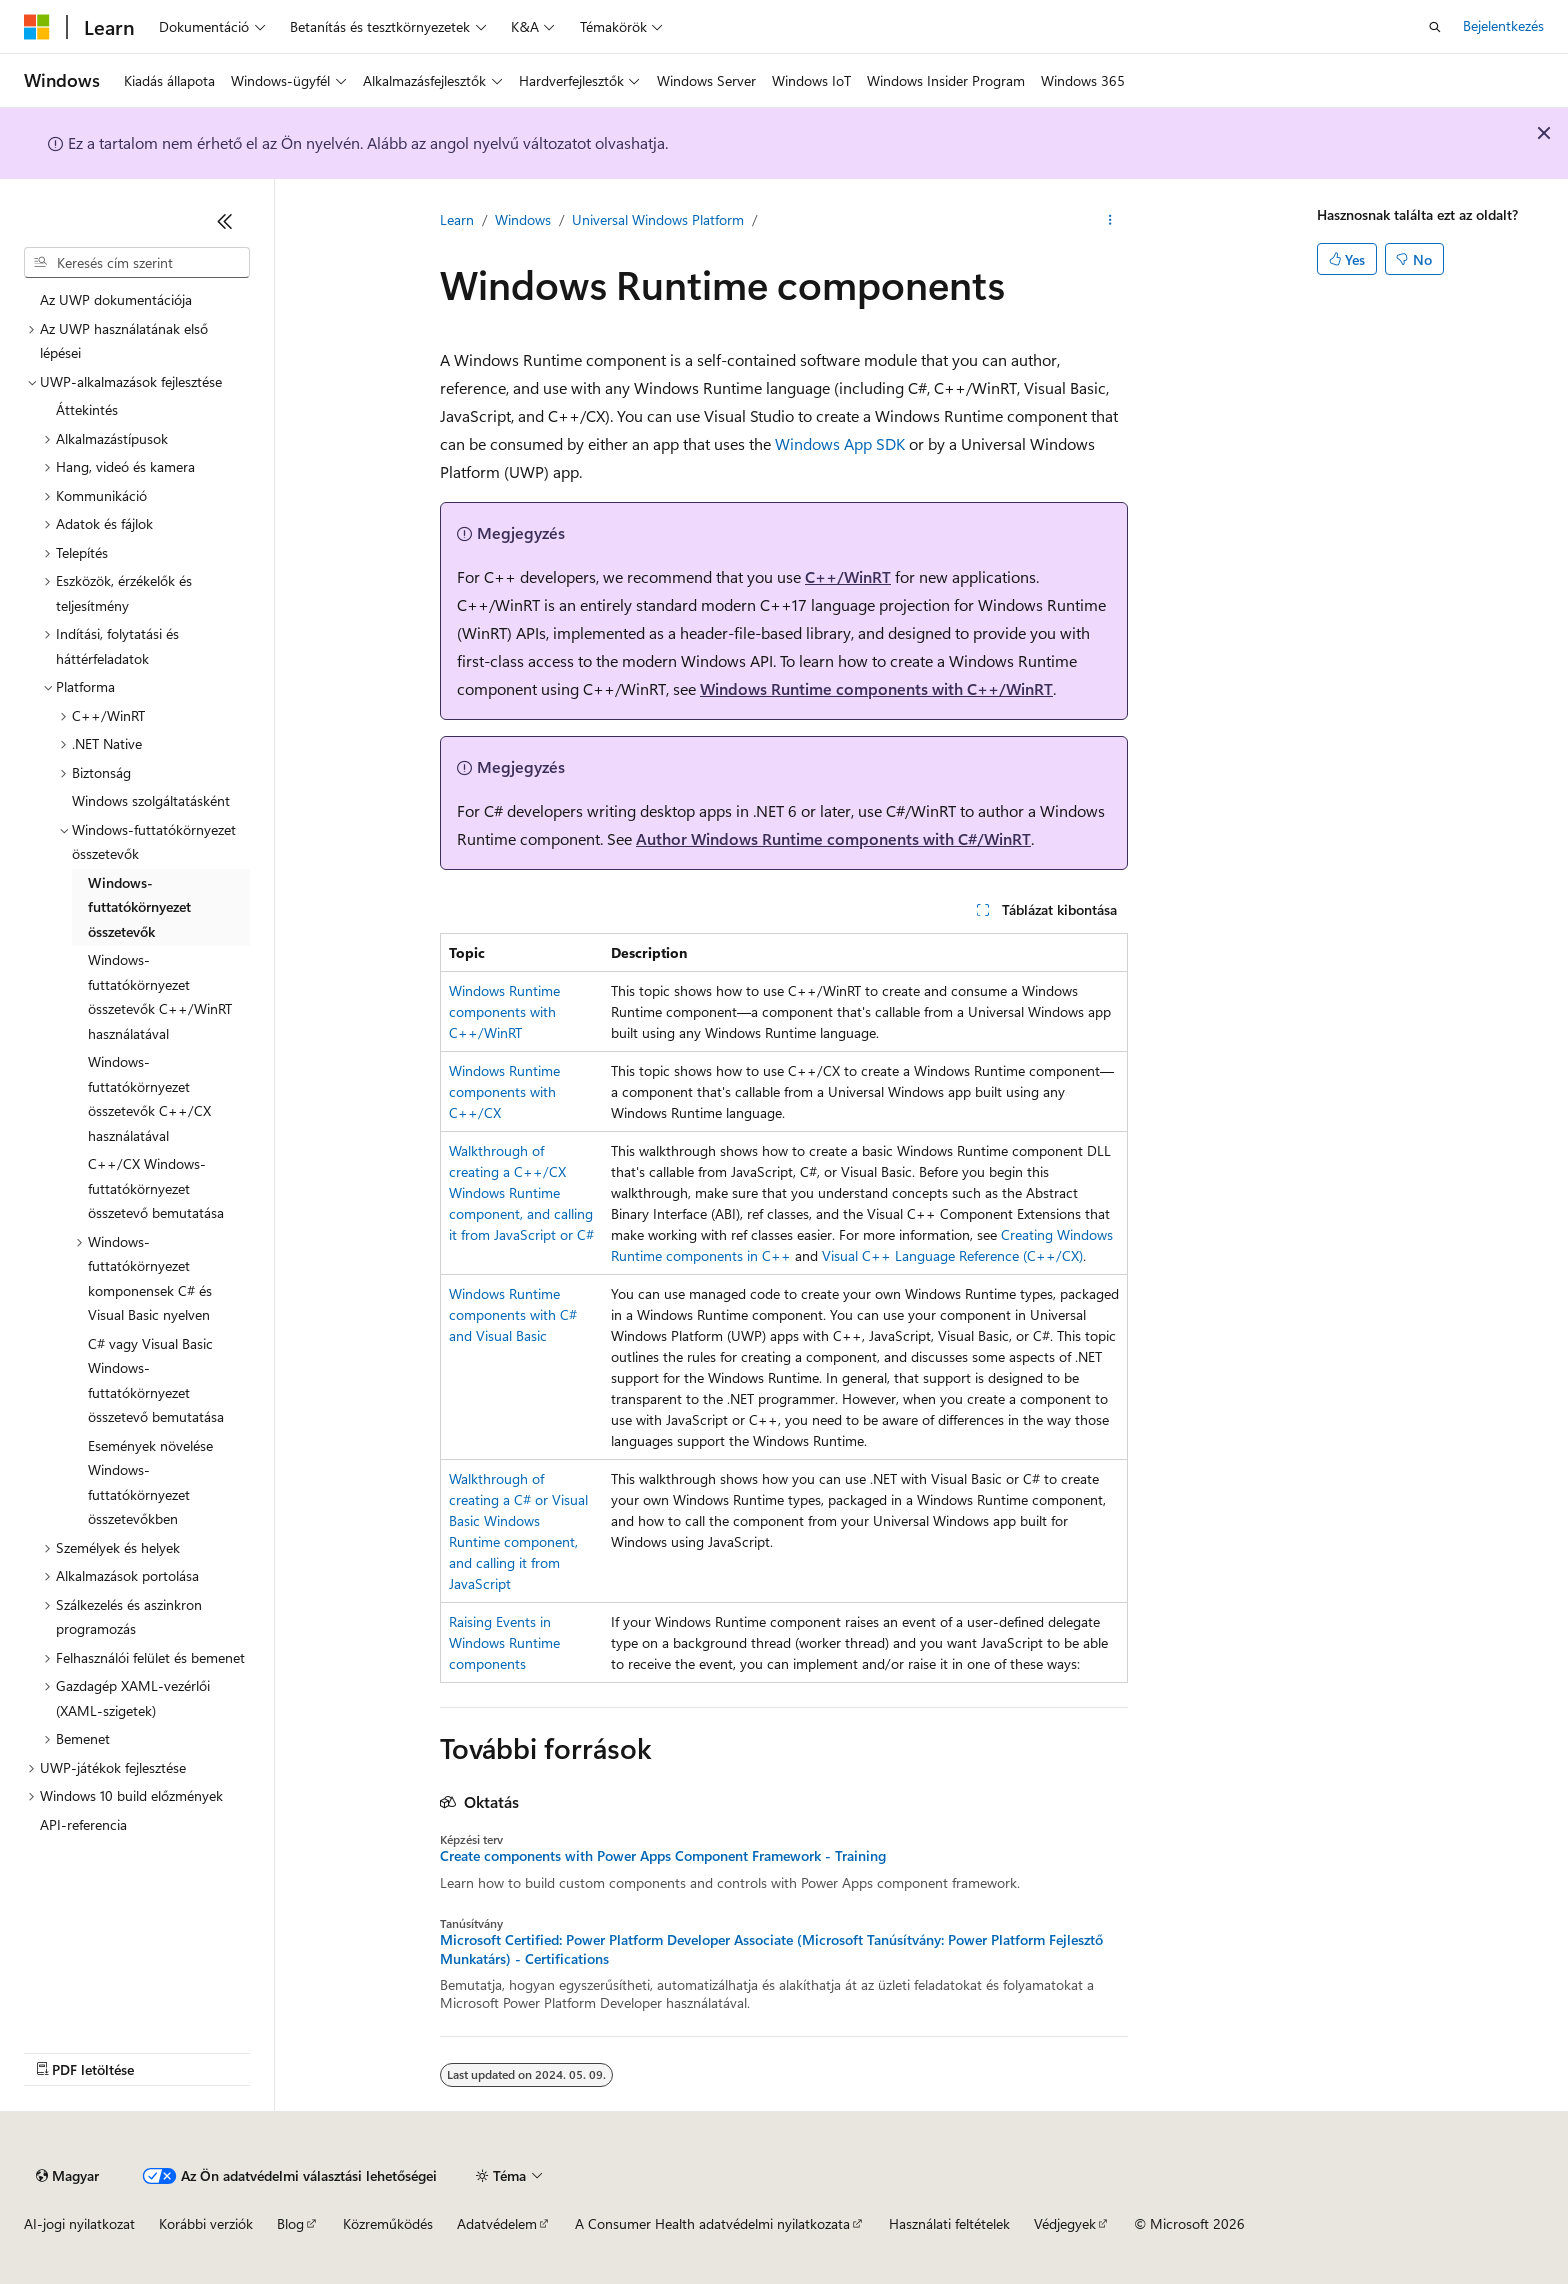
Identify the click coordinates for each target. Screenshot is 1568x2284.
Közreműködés (388, 2223)
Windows (523, 219)
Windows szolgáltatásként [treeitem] (151, 800)
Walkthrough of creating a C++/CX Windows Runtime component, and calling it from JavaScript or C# (521, 1192)
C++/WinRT (848, 576)
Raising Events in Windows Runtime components (504, 1642)
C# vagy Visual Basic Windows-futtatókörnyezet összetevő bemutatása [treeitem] (156, 1380)
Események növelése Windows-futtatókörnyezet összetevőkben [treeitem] (150, 1482)
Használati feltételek (949, 2223)
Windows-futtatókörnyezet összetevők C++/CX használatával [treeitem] (149, 1098)
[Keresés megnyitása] (1435, 27)
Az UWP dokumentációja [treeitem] (116, 299)
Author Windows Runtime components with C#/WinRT (833, 838)
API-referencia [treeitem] (83, 1824)
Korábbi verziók (206, 2223)
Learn (457, 219)
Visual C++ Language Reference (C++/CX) (952, 1255)
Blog (290, 2223)
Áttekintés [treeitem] (87, 409)
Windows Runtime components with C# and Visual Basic (513, 1314)
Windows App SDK (840, 443)
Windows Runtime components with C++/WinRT (876, 688)
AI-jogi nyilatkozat (79, 2223)
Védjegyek (1065, 2223)
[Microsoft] (37, 27)
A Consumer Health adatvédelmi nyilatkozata (712, 2223)
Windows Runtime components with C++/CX (504, 1091)
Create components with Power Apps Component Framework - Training (663, 1856)
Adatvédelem (497, 2223)
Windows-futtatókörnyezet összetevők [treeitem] (139, 907)
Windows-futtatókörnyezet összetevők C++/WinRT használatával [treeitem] (160, 996)
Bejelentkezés (1503, 25)
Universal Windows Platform (658, 219)
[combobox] (137, 263)
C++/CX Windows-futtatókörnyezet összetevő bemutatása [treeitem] (156, 1188)
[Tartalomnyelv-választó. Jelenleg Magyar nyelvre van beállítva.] (67, 2176)
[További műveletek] (1110, 221)
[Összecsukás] (225, 221)
